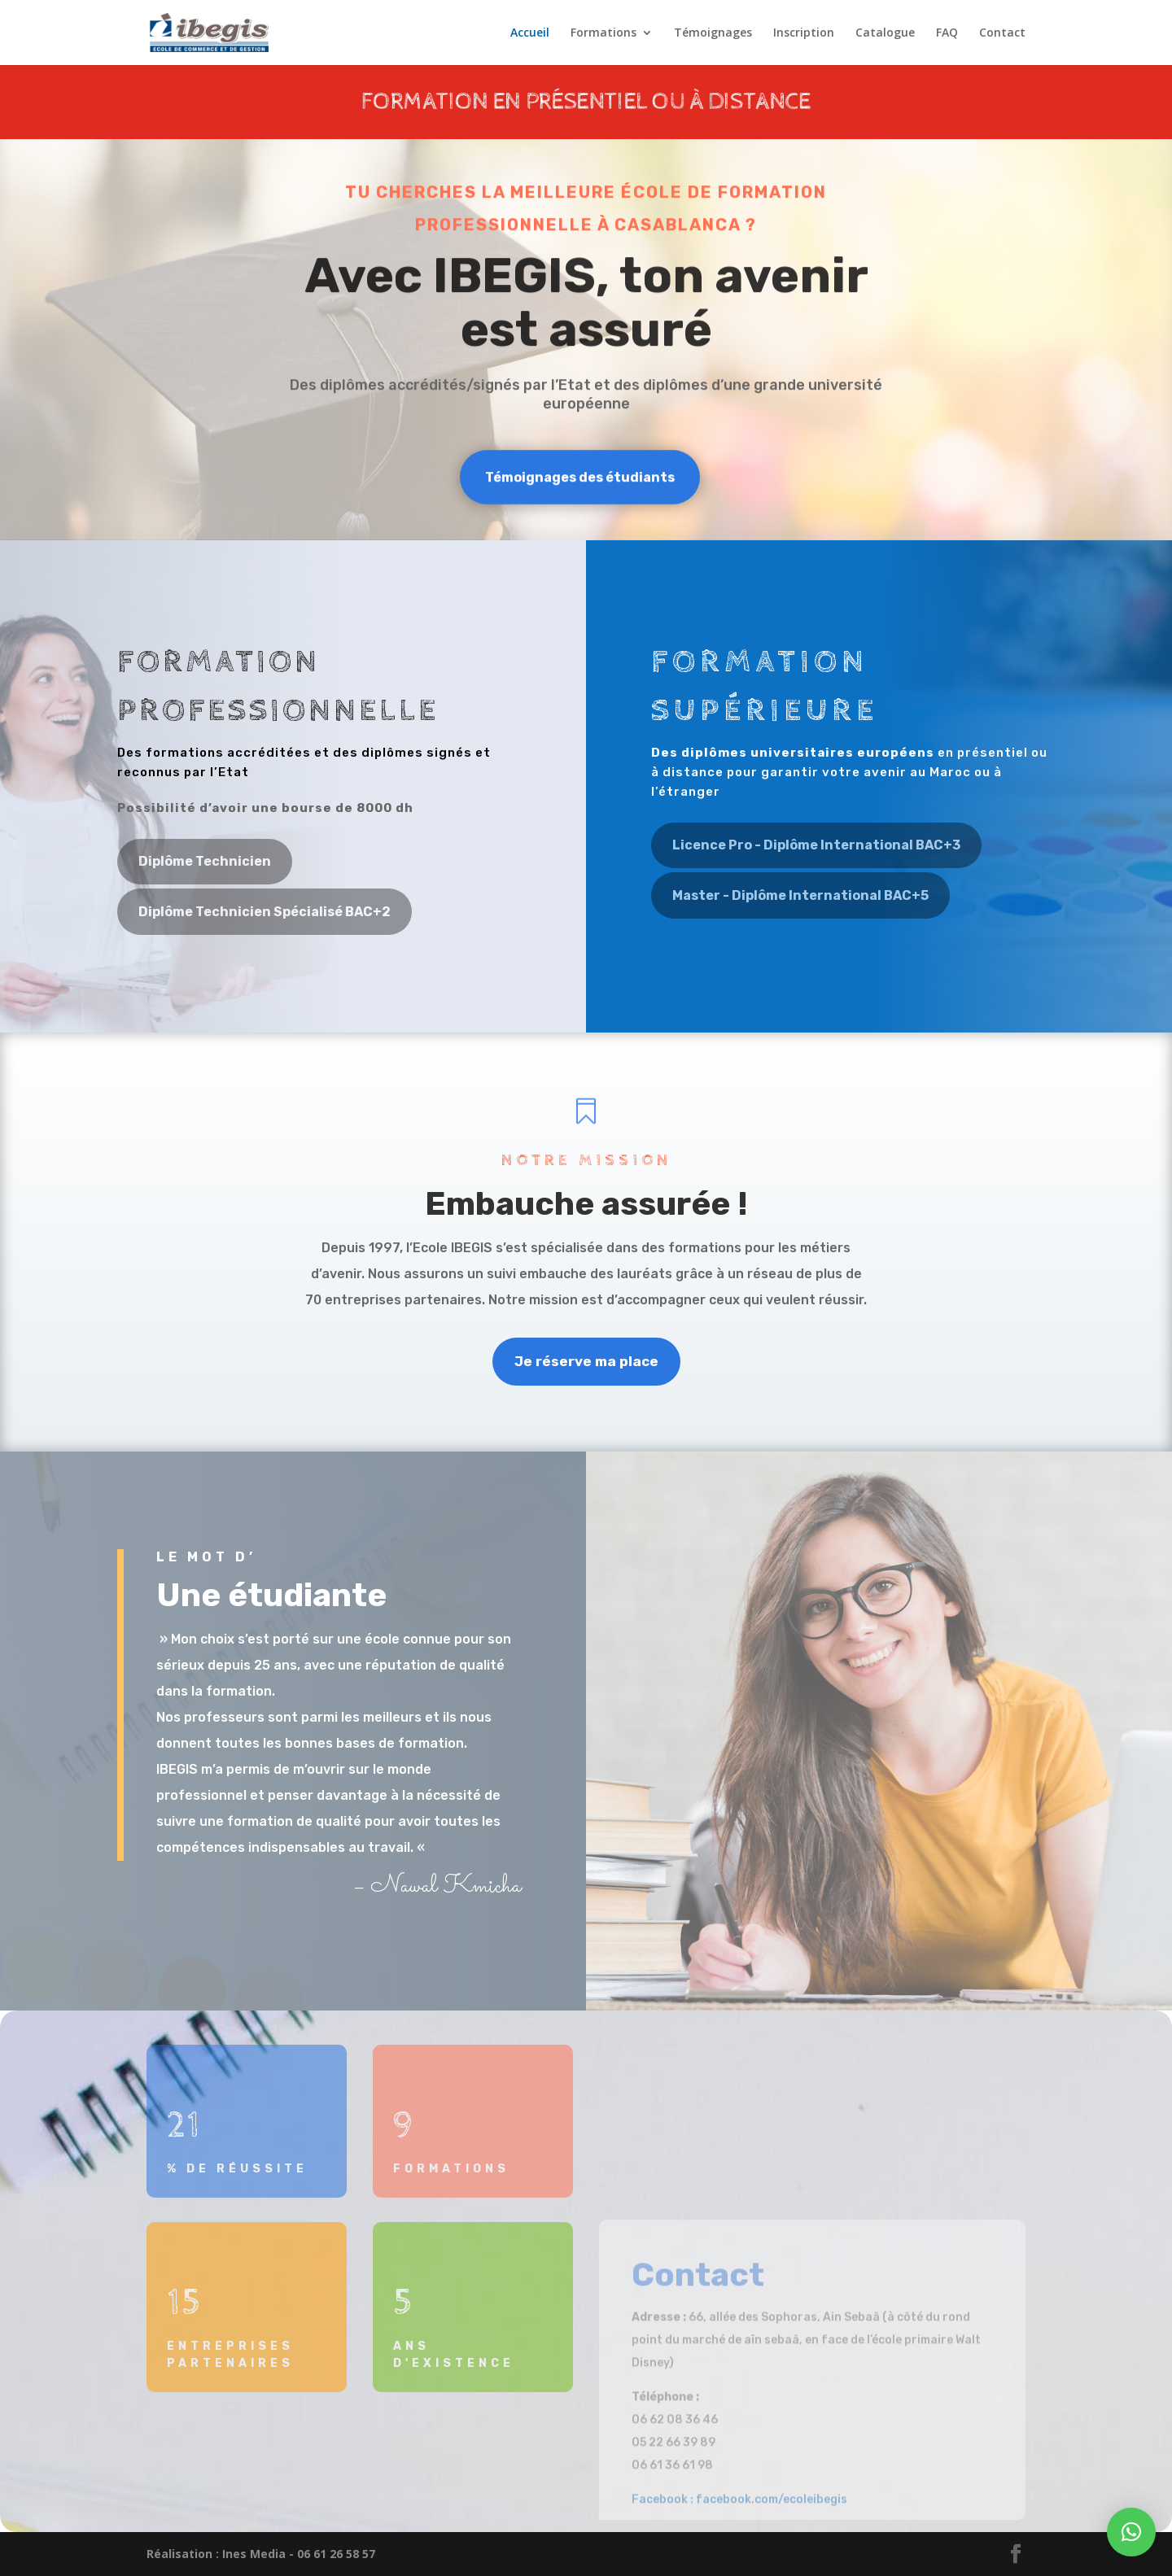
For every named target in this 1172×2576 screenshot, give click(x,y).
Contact (1002, 33)
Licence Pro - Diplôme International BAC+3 (816, 845)
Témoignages (713, 33)
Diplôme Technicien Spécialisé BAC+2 (264, 911)
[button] (1131, 2532)
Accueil (529, 33)
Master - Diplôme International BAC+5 (800, 895)
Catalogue (885, 33)
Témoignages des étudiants (580, 479)
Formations (603, 33)
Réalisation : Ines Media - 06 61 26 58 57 (260, 2553)
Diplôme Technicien (204, 861)
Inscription (803, 33)
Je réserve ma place (586, 1361)
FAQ (947, 33)
